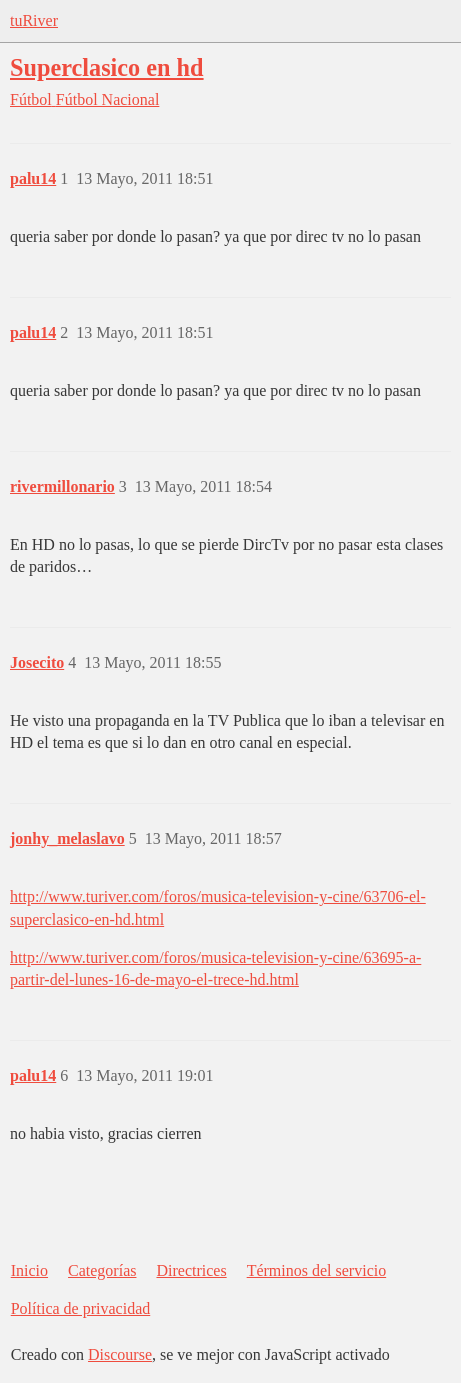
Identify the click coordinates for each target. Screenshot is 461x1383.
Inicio (29, 1270)
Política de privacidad (81, 1308)
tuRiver (34, 20)
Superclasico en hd (107, 67)
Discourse (120, 1354)
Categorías (102, 1270)
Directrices (191, 1270)
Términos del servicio (317, 1270)
